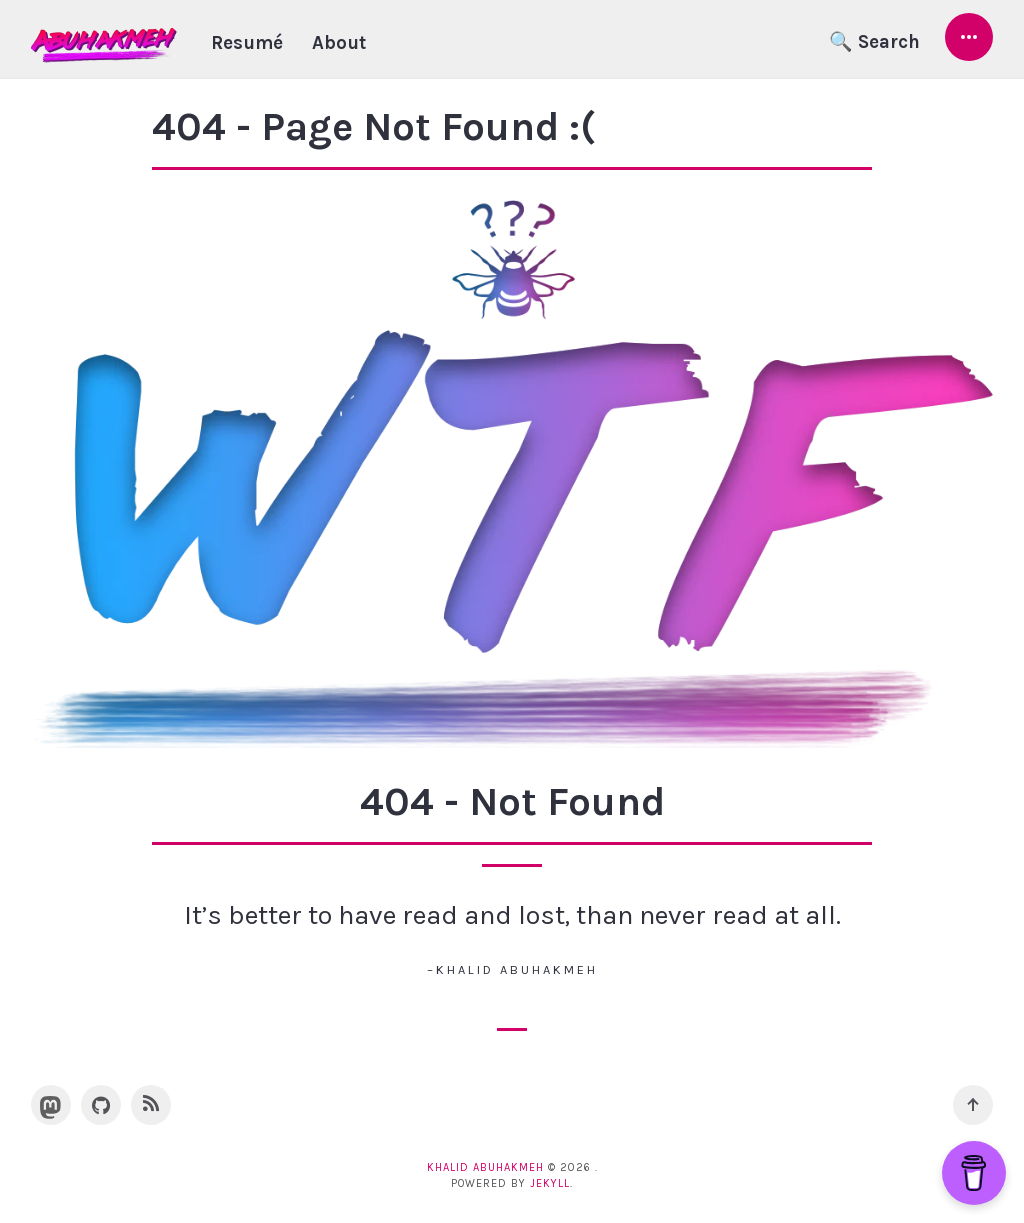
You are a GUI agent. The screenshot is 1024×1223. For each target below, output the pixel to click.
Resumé (247, 43)
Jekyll (550, 1183)
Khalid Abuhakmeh (485, 1167)
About (339, 43)
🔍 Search (874, 42)
